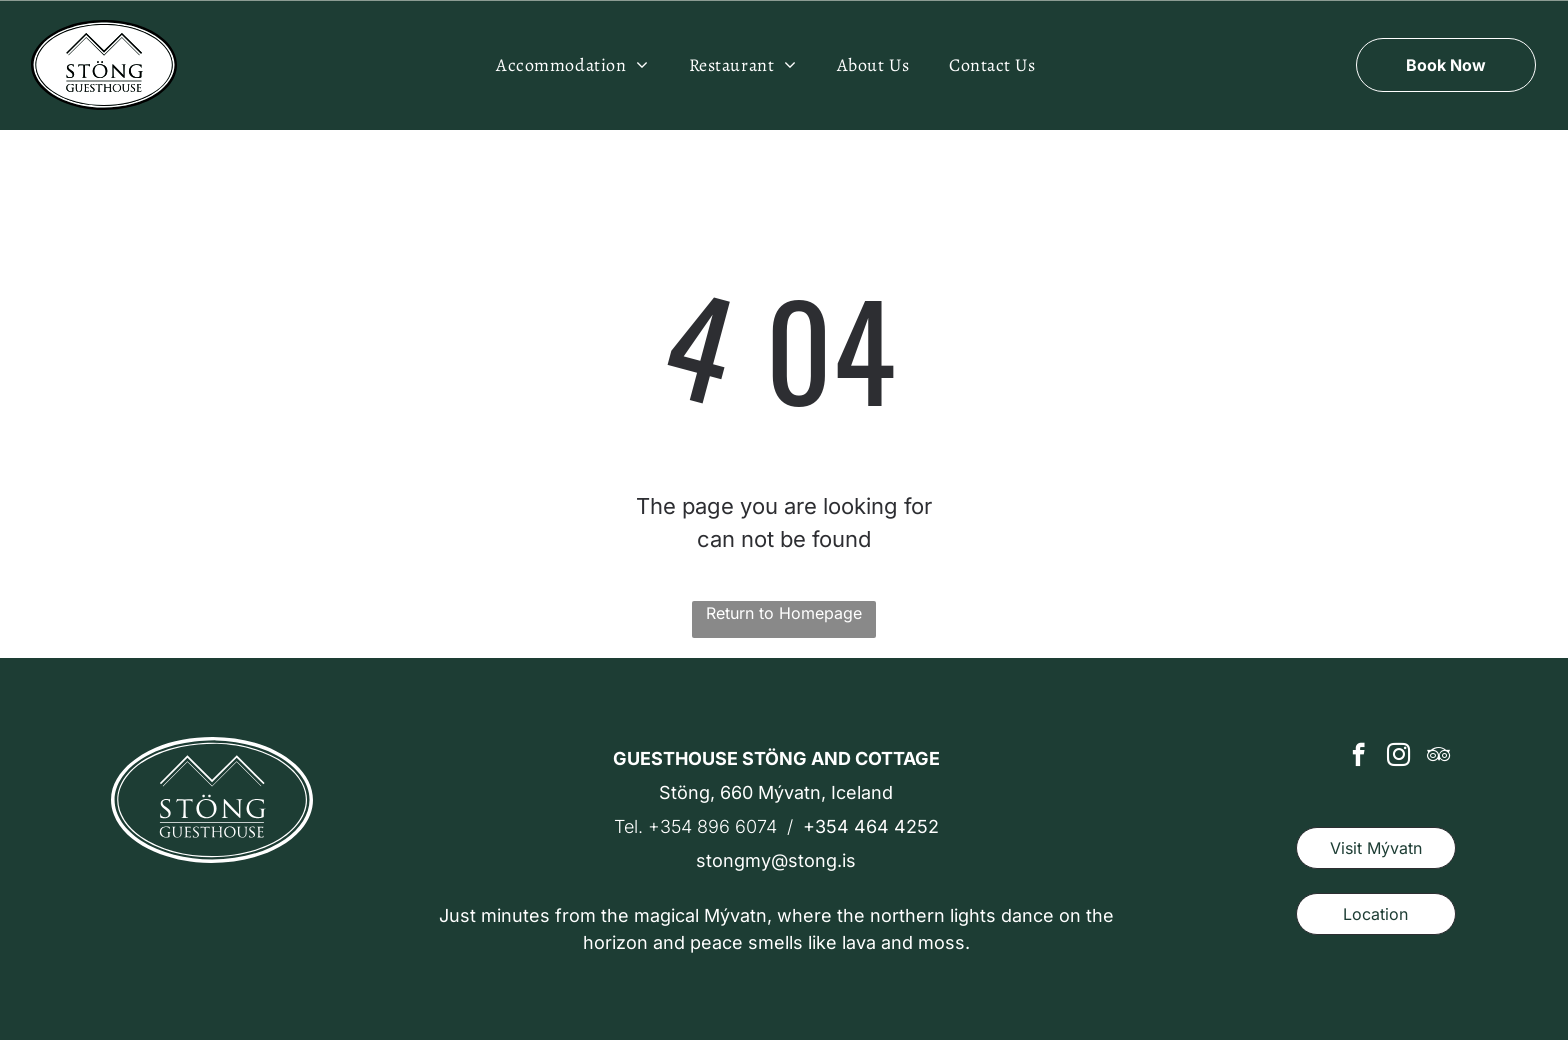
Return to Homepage (784, 613)
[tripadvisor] (1438, 757)
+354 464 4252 (871, 826)
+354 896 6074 (712, 826)
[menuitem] (572, 65)
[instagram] (1398, 757)
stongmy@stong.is (776, 860)
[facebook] (1358, 757)
